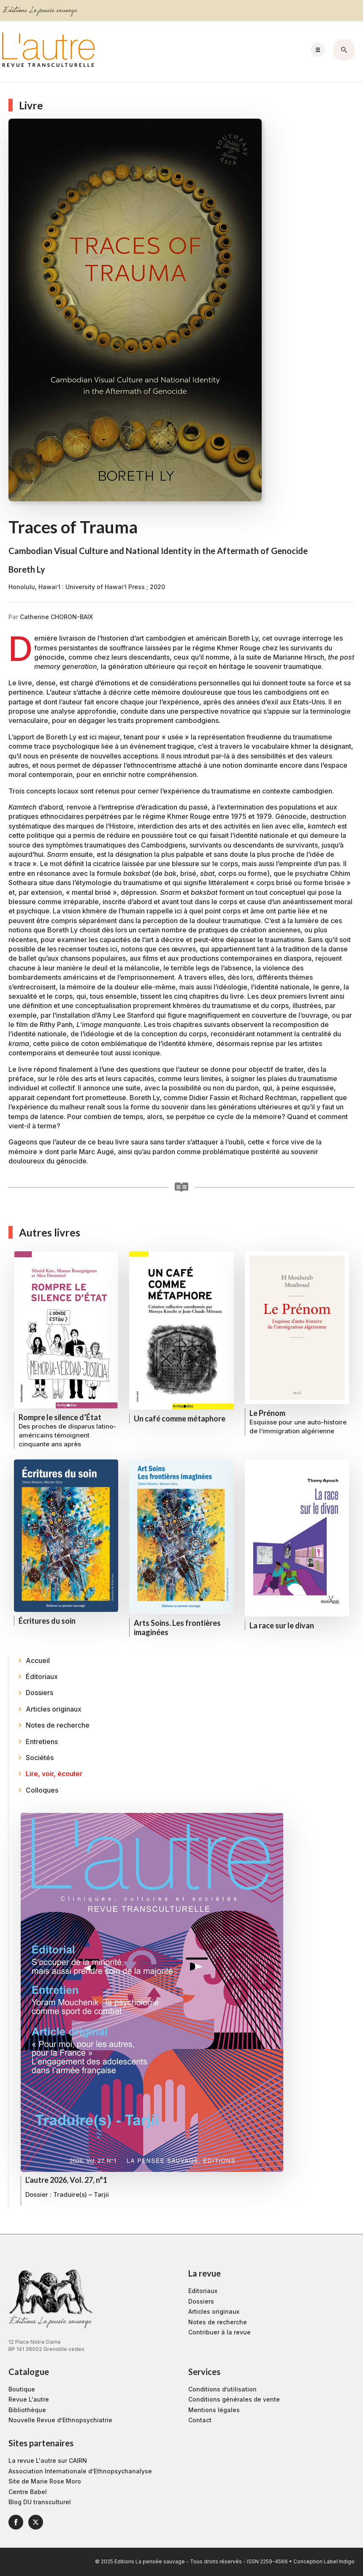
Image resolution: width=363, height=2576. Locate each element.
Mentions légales (214, 2409)
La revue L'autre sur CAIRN (47, 2460)
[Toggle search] (344, 49)
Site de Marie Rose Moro (44, 2481)
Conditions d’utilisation (222, 2389)
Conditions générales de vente (234, 2399)
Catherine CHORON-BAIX (56, 616)
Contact (199, 2420)
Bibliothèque (27, 2409)
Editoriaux (202, 2290)
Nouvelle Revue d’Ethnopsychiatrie (60, 2420)
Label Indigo (339, 2561)
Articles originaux (213, 2311)
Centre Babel (27, 2491)
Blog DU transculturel (39, 2501)
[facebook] (15, 2522)
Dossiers (201, 2301)
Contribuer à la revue (219, 2332)
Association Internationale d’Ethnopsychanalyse (80, 2471)
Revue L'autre (28, 2399)
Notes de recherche (217, 2322)
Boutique (21, 2389)
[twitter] (35, 2522)
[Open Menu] (318, 50)
